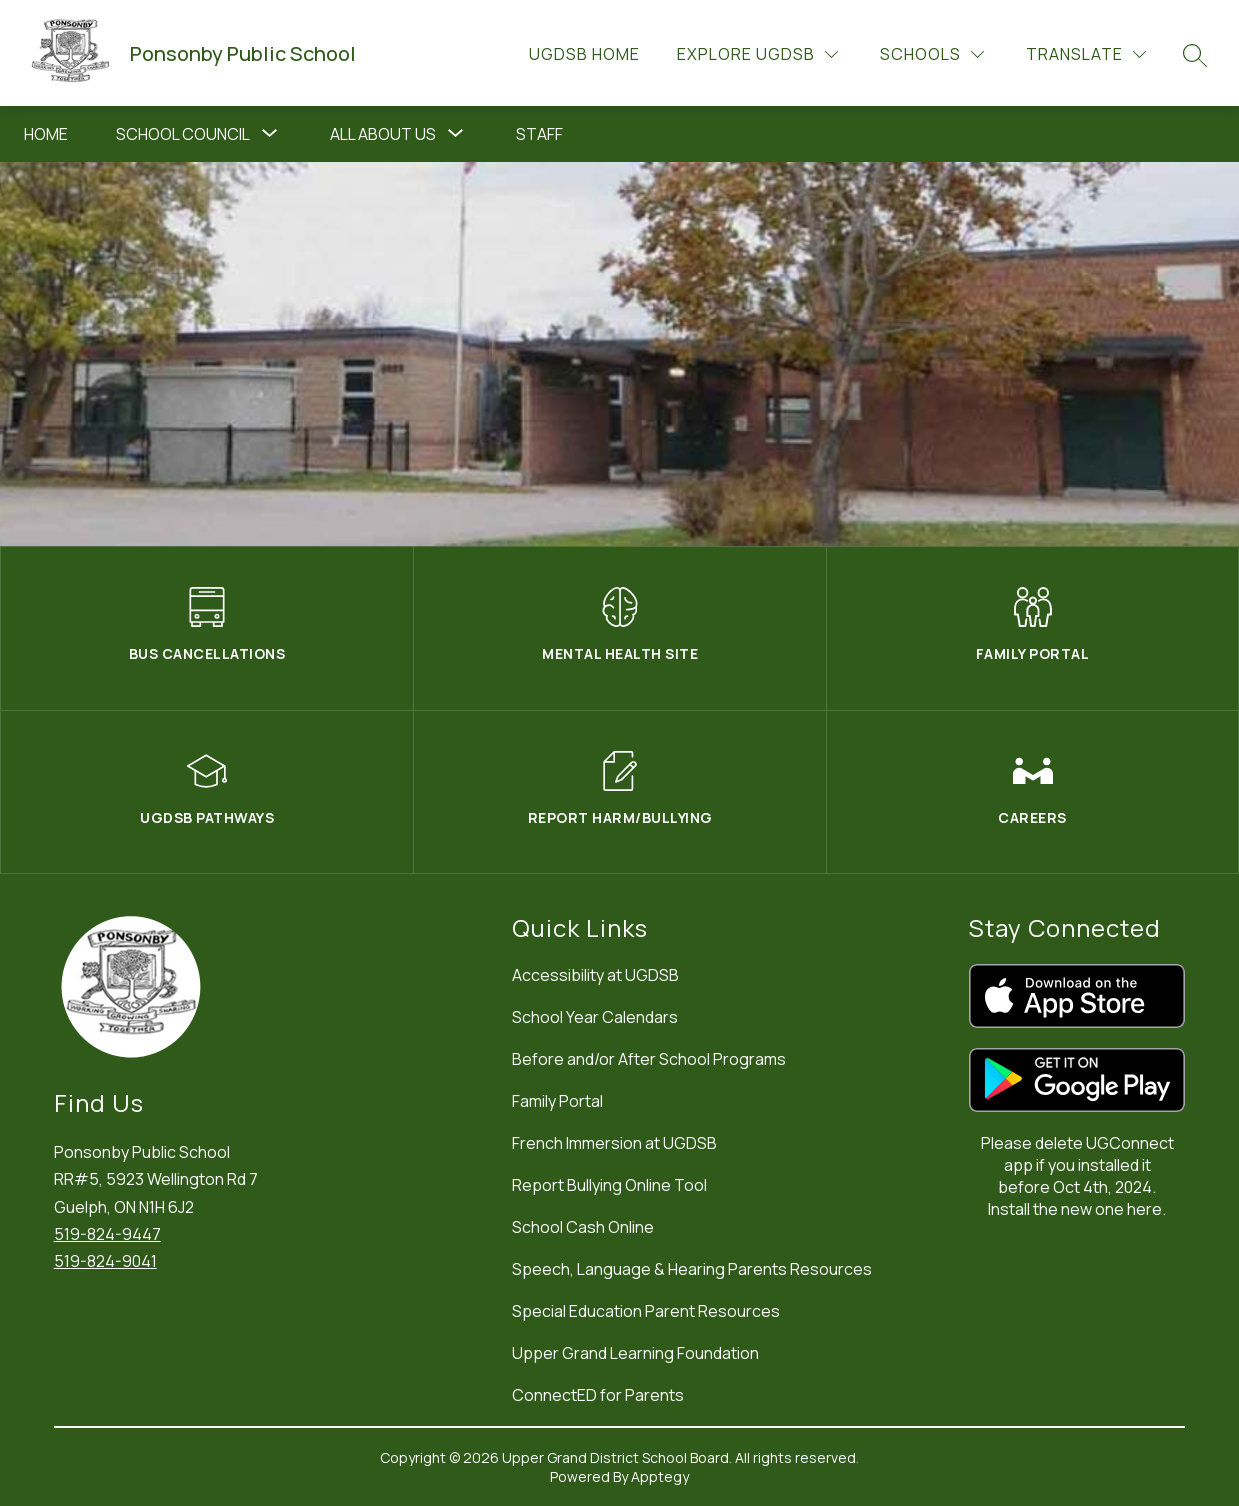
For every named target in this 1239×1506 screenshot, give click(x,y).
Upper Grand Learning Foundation (635, 1353)
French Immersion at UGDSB (614, 1143)
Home (46, 134)
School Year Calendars (595, 1017)
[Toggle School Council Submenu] (270, 134)
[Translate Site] (1086, 54)
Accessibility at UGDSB (595, 975)
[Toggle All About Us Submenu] (456, 134)
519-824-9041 (105, 1261)
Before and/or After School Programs (649, 1059)
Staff (539, 134)
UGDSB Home (584, 54)
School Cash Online (583, 1227)
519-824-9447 (107, 1234)
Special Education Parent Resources (646, 1311)
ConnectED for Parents (598, 1395)
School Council (183, 134)
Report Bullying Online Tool (609, 1185)
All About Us (383, 134)
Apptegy (660, 1476)
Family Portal (557, 1101)
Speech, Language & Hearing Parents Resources (692, 1269)
